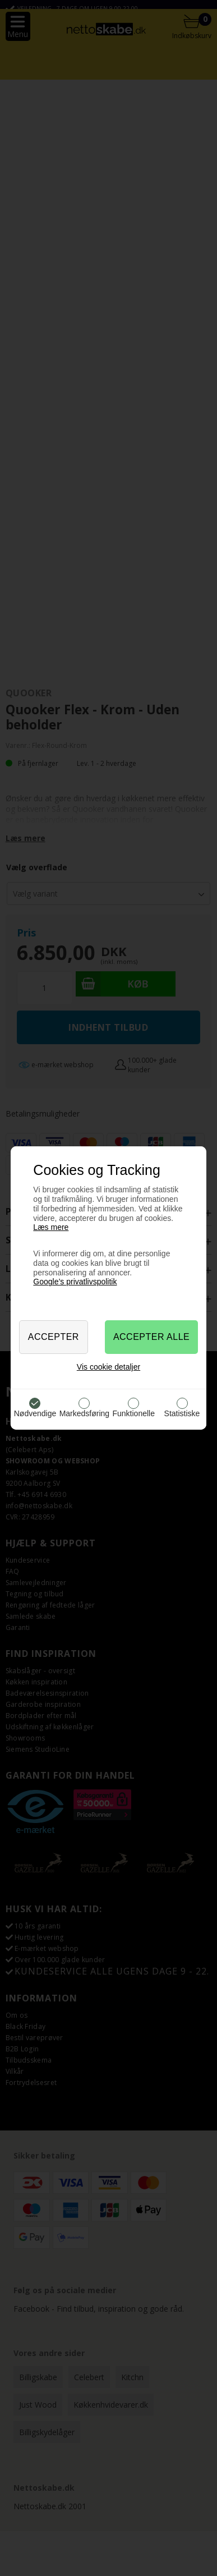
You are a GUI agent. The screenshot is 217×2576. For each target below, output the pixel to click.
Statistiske (182, 1413)
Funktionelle (133, 1413)
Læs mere (50, 1227)
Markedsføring (84, 1413)
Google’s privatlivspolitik (75, 1281)
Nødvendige (35, 1413)
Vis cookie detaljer (108, 1366)
